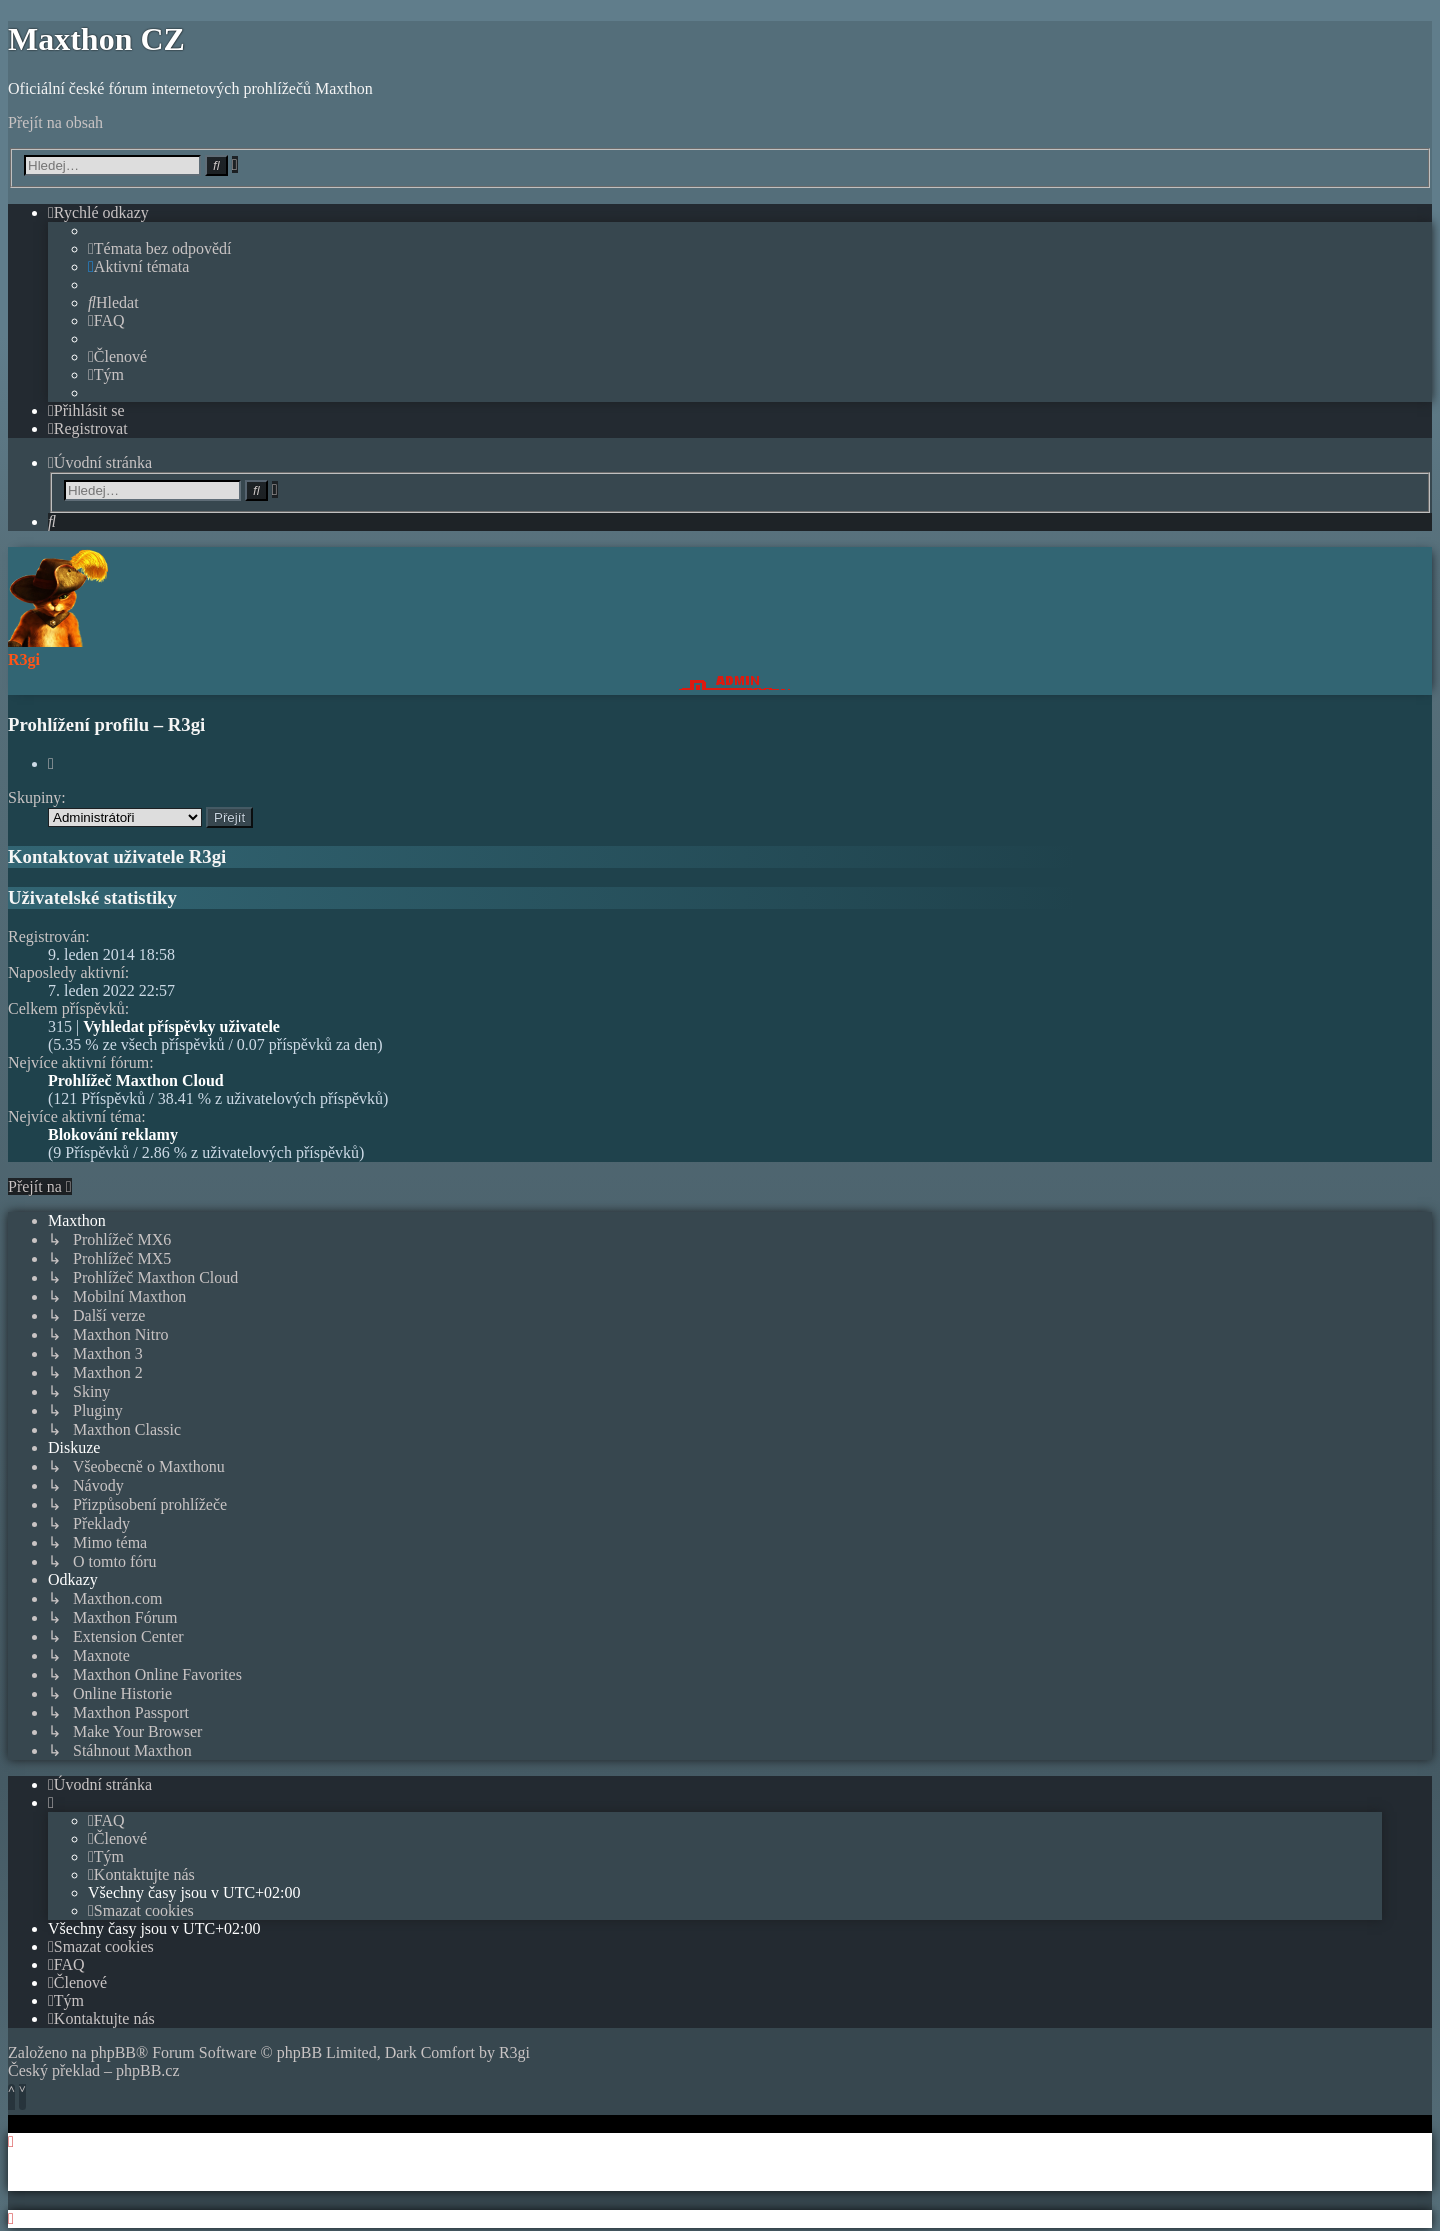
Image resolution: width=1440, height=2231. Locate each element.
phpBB (113, 2052)
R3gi (514, 2052)
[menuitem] (160, 248)
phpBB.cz (148, 2070)
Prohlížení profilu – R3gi (106, 724)
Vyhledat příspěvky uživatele (181, 1026)
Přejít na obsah (55, 122)
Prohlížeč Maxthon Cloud (136, 1080)
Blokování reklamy (113, 1134)
